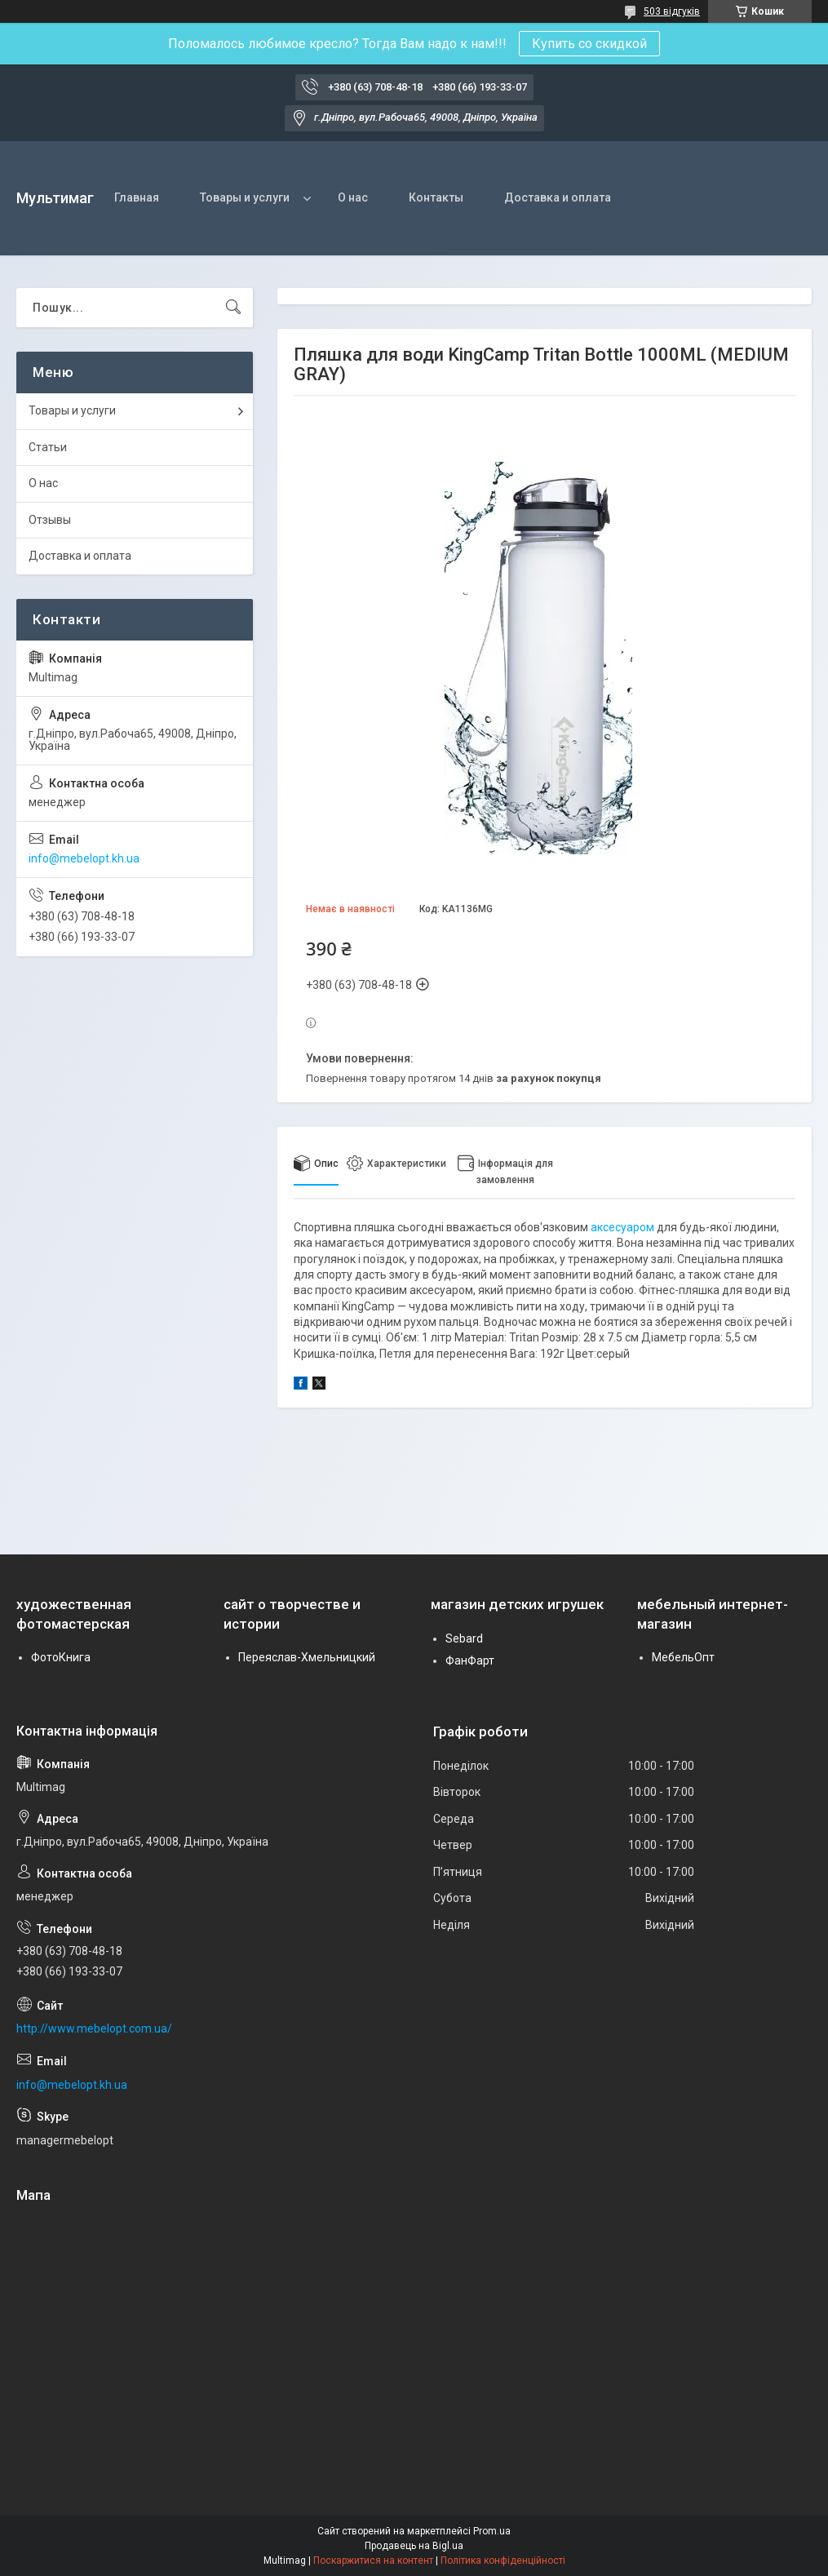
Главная (136, 197)
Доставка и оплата (557, 197)
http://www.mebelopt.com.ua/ (94, 2028)
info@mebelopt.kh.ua (84, 858)
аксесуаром (622, 1227)
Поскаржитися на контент (373, 2560)
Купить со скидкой (589, 43)
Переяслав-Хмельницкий (306, 1657)
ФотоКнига (61, 1657)
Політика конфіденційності (503, 2560)
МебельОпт (683, 1657)
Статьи (48, 447)
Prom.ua (492, 2531)
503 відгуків (672, 11)
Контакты (436, 197)
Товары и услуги (245, 197)
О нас (353, 197)
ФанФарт (469, 1660)
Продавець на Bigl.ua (414, 2546)
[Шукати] (233, 307)
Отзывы (50, 519)
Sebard (464, 1638)
